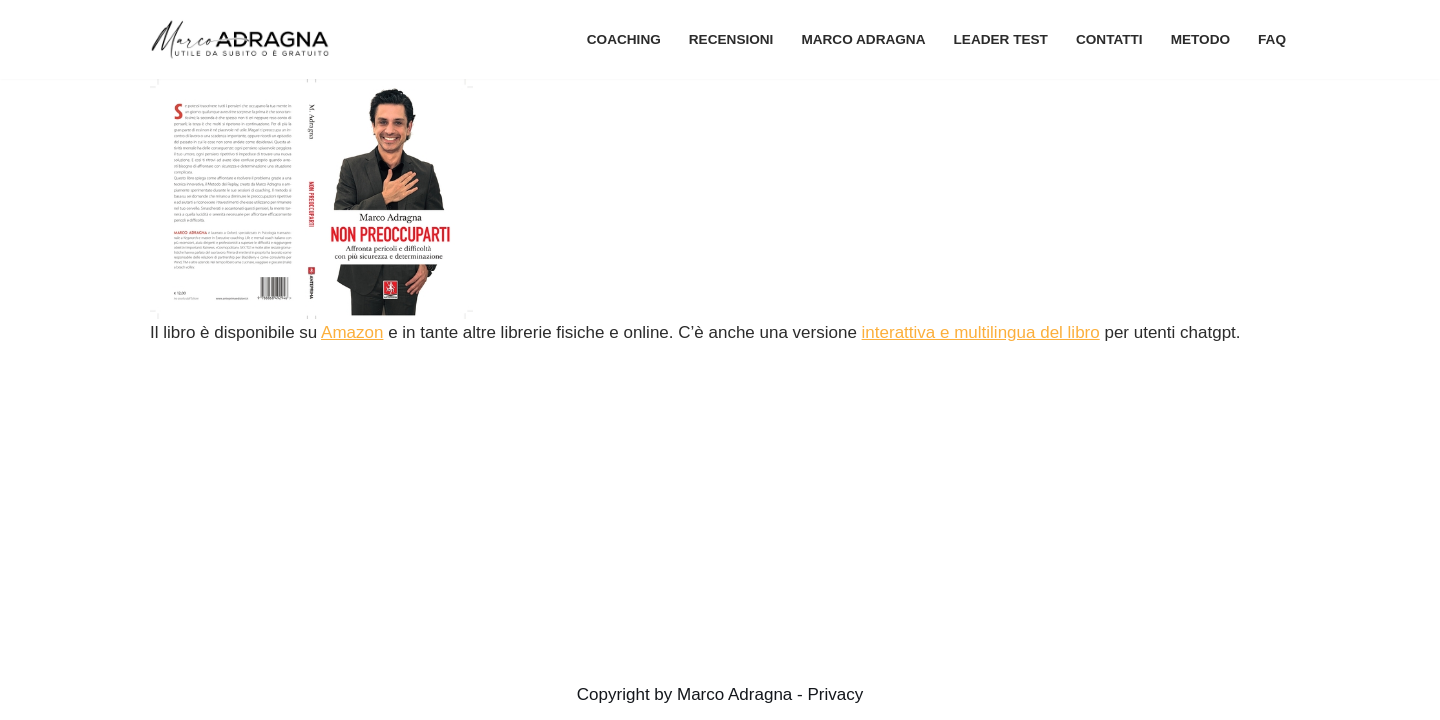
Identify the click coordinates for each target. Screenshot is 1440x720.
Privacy (835, 694)
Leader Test (1001, 39)
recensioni (731, 39)
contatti (1109, 39)
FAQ (1272, 39)
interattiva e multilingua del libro (981, 332)
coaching (624, 39)
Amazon (352, 332)
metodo (1200, 39)
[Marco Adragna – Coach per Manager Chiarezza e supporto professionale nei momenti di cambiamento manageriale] (245, 39)
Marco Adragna (863, 39)
